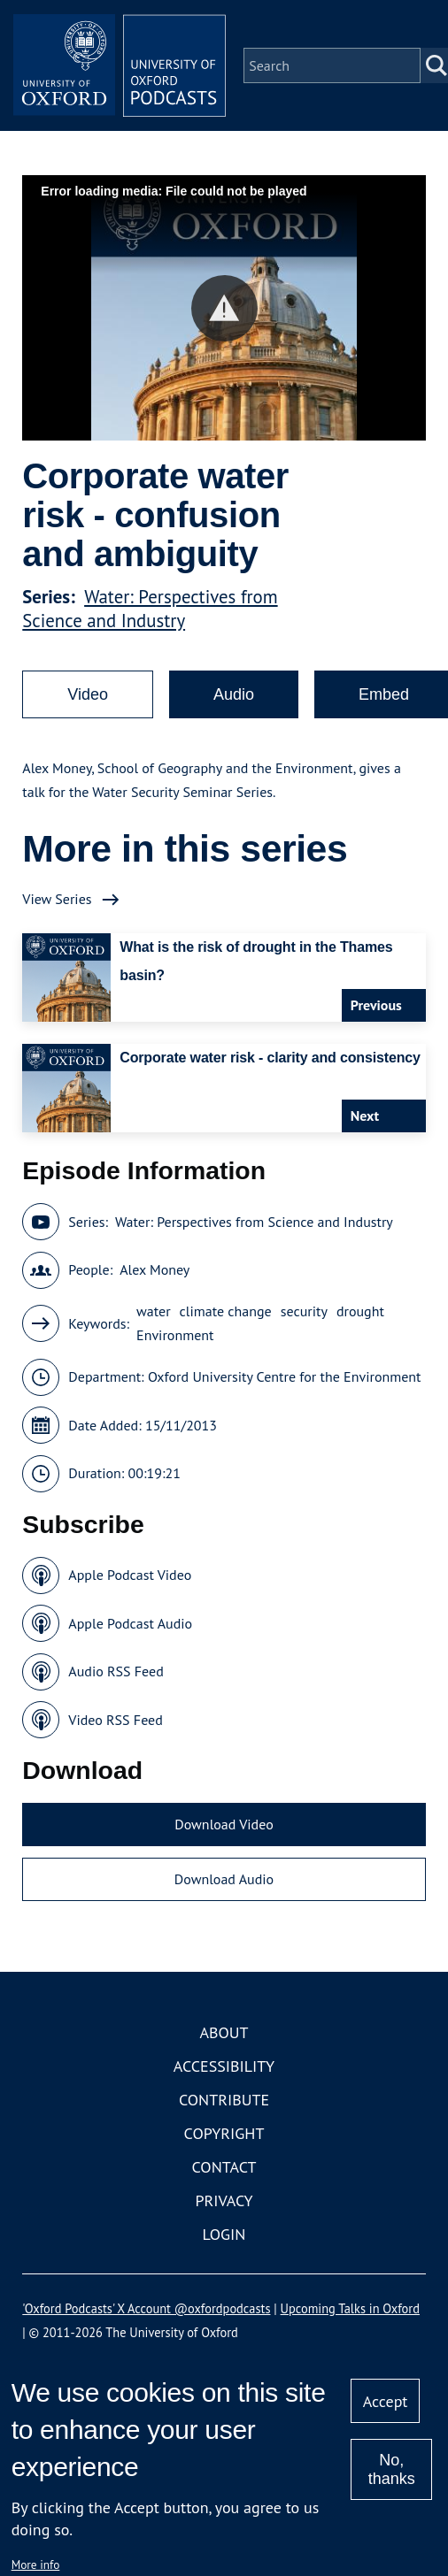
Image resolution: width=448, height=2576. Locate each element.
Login (224, 2234)
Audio (233, 694)
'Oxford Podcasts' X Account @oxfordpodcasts (146, 2308)
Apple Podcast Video (129, 1574)
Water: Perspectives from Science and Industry (149, 608)
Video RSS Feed (115, 1720)
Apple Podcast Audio (130, 1623)
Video (87, 694)
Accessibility (224, 2066)
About (223, 2032)
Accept (385, 2401)
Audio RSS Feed (115, 1671)
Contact (224, 2167)
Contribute (224, 2099)
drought (360, 1311)
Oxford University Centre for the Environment (284, 1376)
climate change (226, 1311)
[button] (224, 308)
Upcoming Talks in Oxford (350, 2308)
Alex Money (154, 1269)
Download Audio (224, 1879)
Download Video (223, 1824)
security (304, 1311)
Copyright (224, 2133)
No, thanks (391, 2469)
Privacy (223, 2200)
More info (36, 2564)
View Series (56, 899)
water (153, 1311)
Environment (174, 1335)
